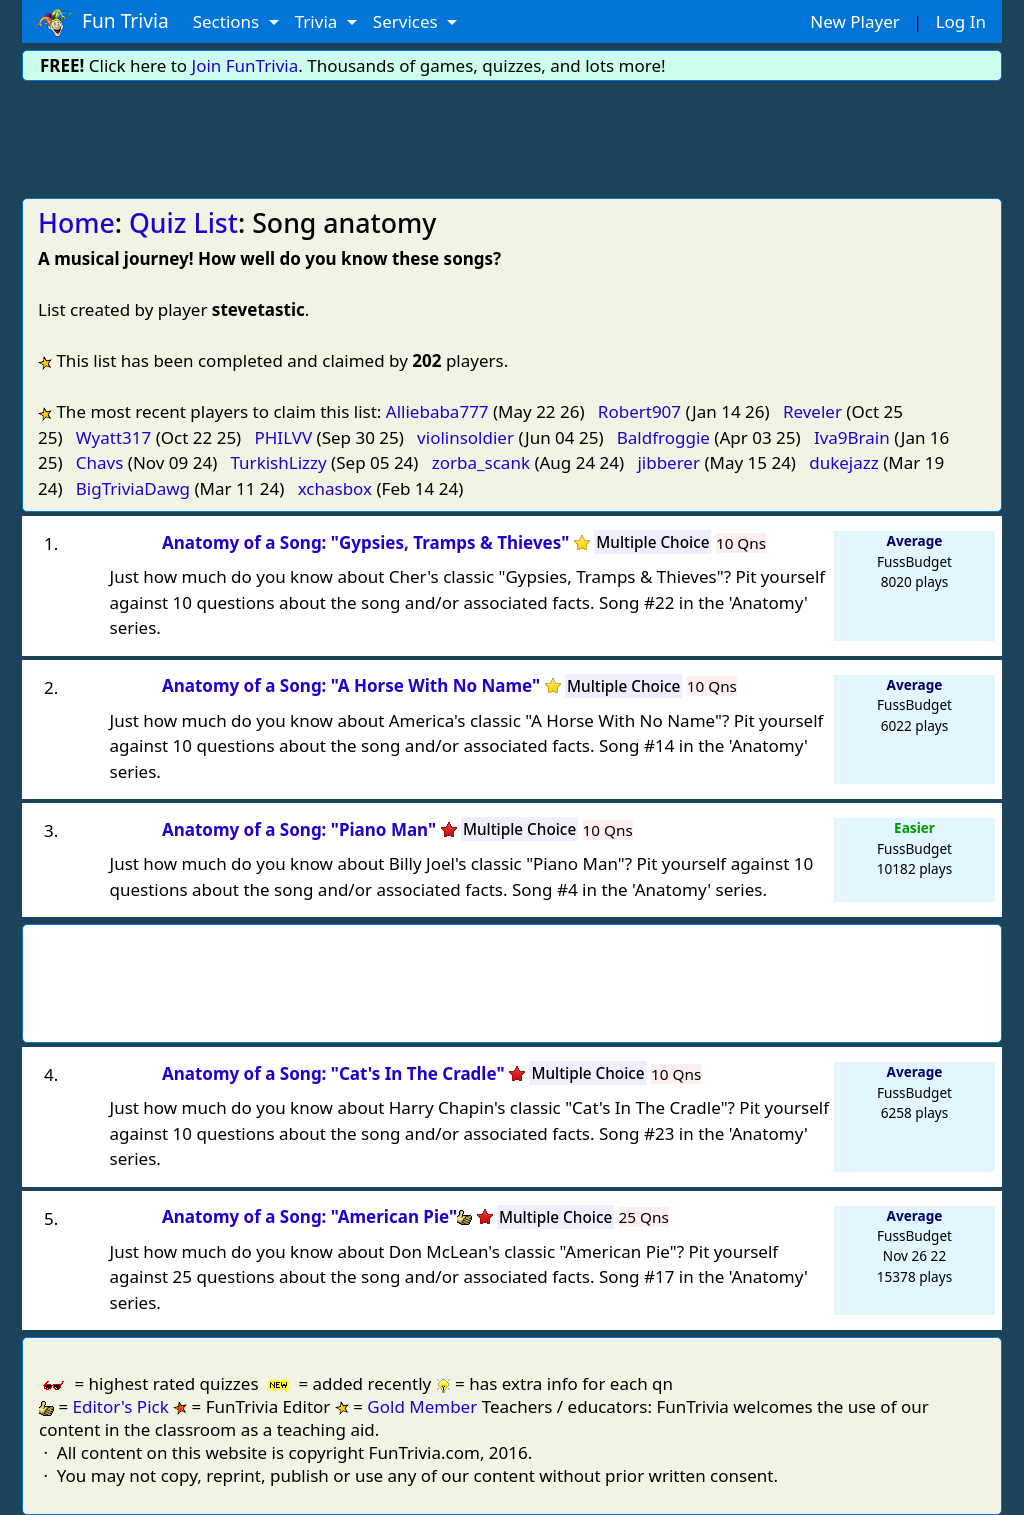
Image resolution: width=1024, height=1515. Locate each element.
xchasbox (335, 488)
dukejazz (844, 462)
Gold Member (422, 1406)
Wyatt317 (113, 437)
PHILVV (283, 437)
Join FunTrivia (245, 65)
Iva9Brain (852, 437)
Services (407, 21)
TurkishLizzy (279, 462)
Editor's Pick (121, 1406)
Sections (228, 21)
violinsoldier (465, 437)
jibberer (668, 462)
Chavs (100, 462)
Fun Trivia (103, 22)
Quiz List (183, 223)
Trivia (318, 21)
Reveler (812, 411)
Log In (961, 21)
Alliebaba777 (437, 411)
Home (76, 223)
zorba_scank (481, 462)
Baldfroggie (663, 437)
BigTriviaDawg (133, 488)
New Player (854, 21)
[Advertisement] (512, 136)
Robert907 (639, 411)
